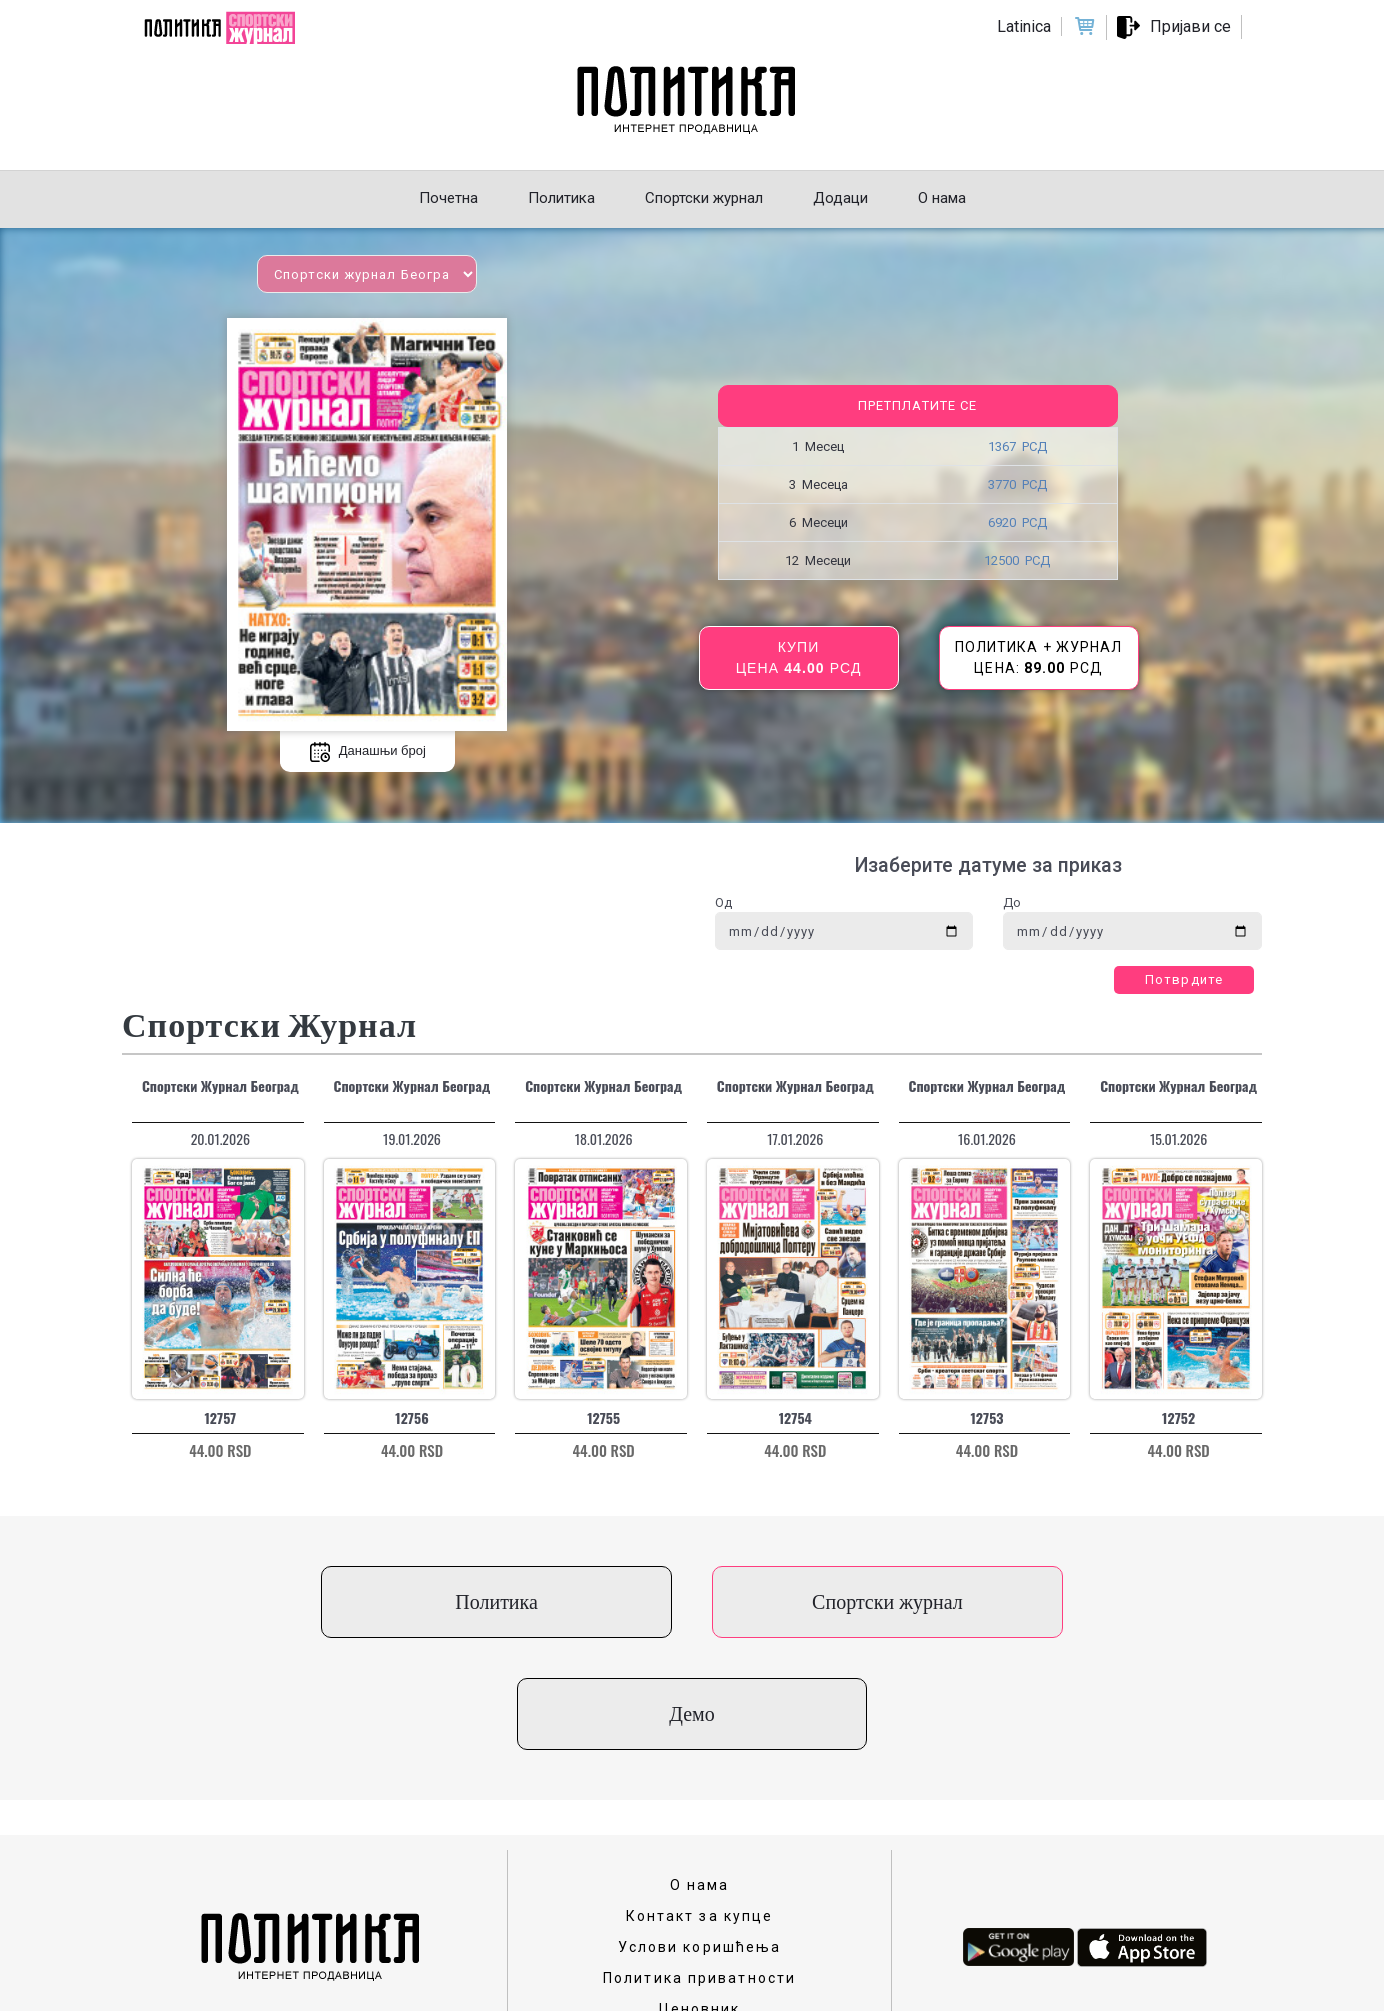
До (1012, 902)
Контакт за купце (700, 1804)
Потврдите (1184, 979)
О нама (700, 1773)
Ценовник (700, 1897)
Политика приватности (699, 1866)
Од (723, 902)
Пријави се (1190, 26)
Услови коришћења (700, 1835)
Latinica (1024, 26)
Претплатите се (917, 405)
